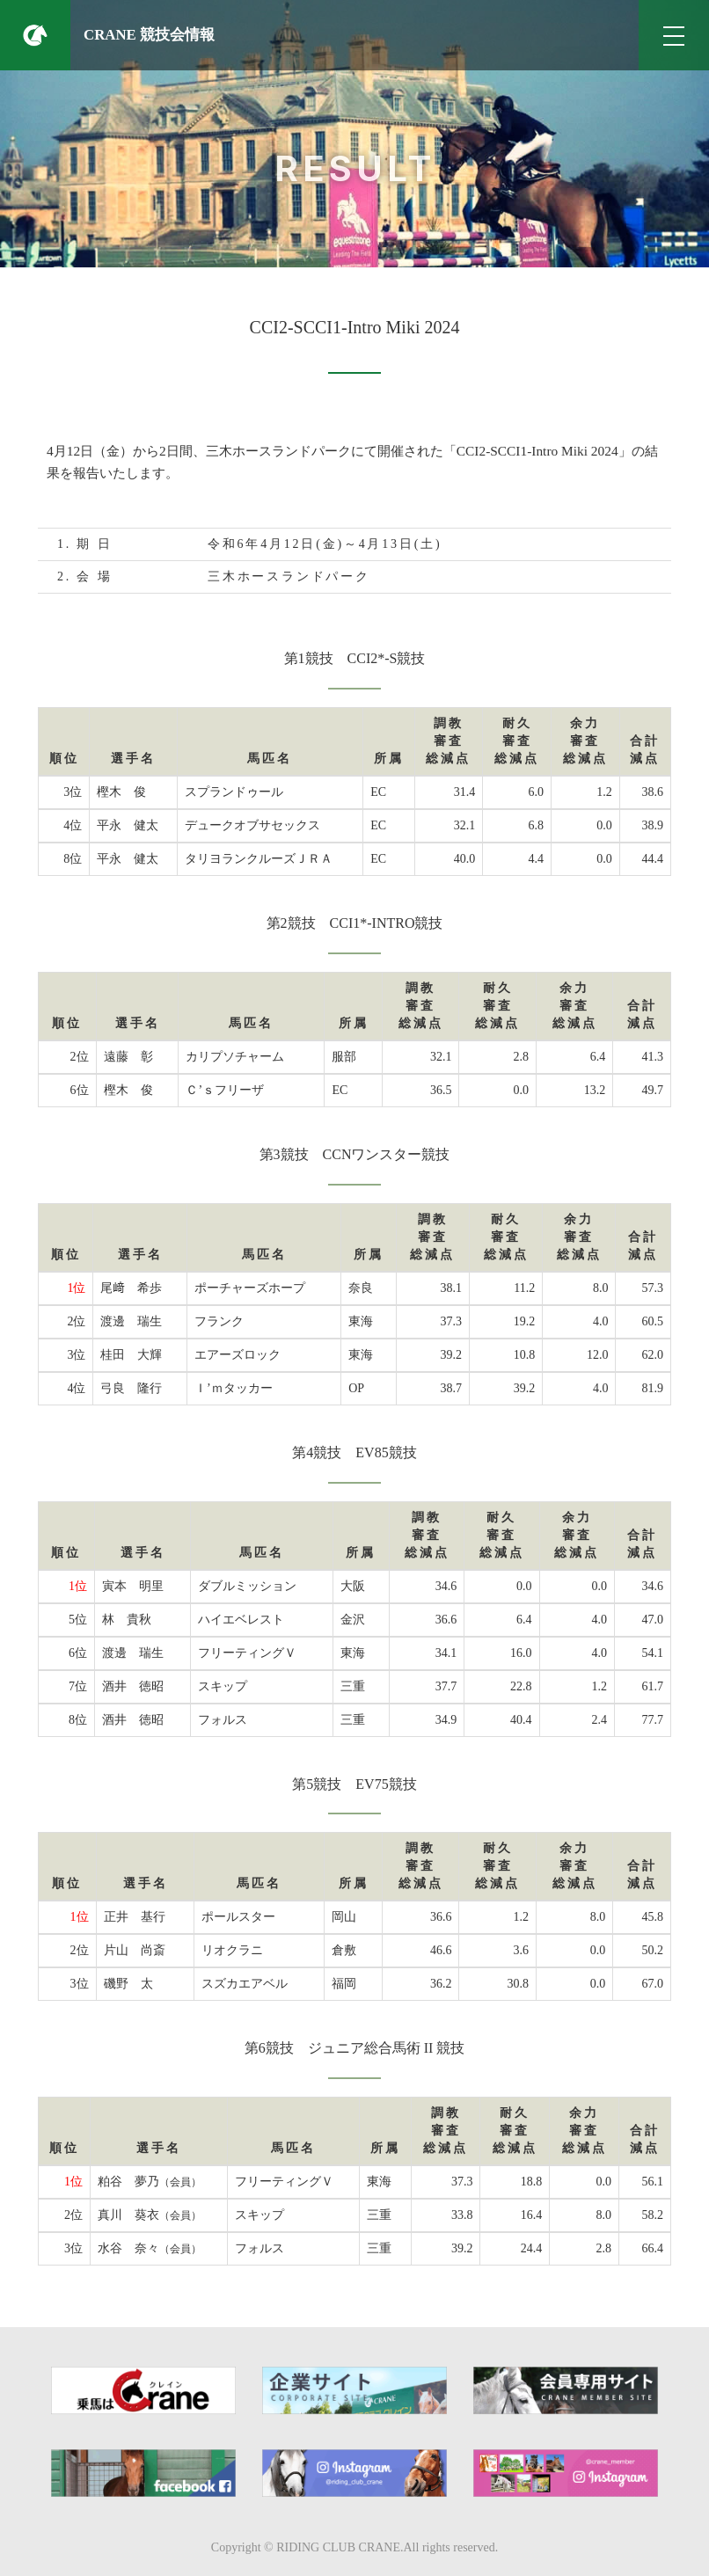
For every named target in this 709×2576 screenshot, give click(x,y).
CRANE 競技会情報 (149, 34)
